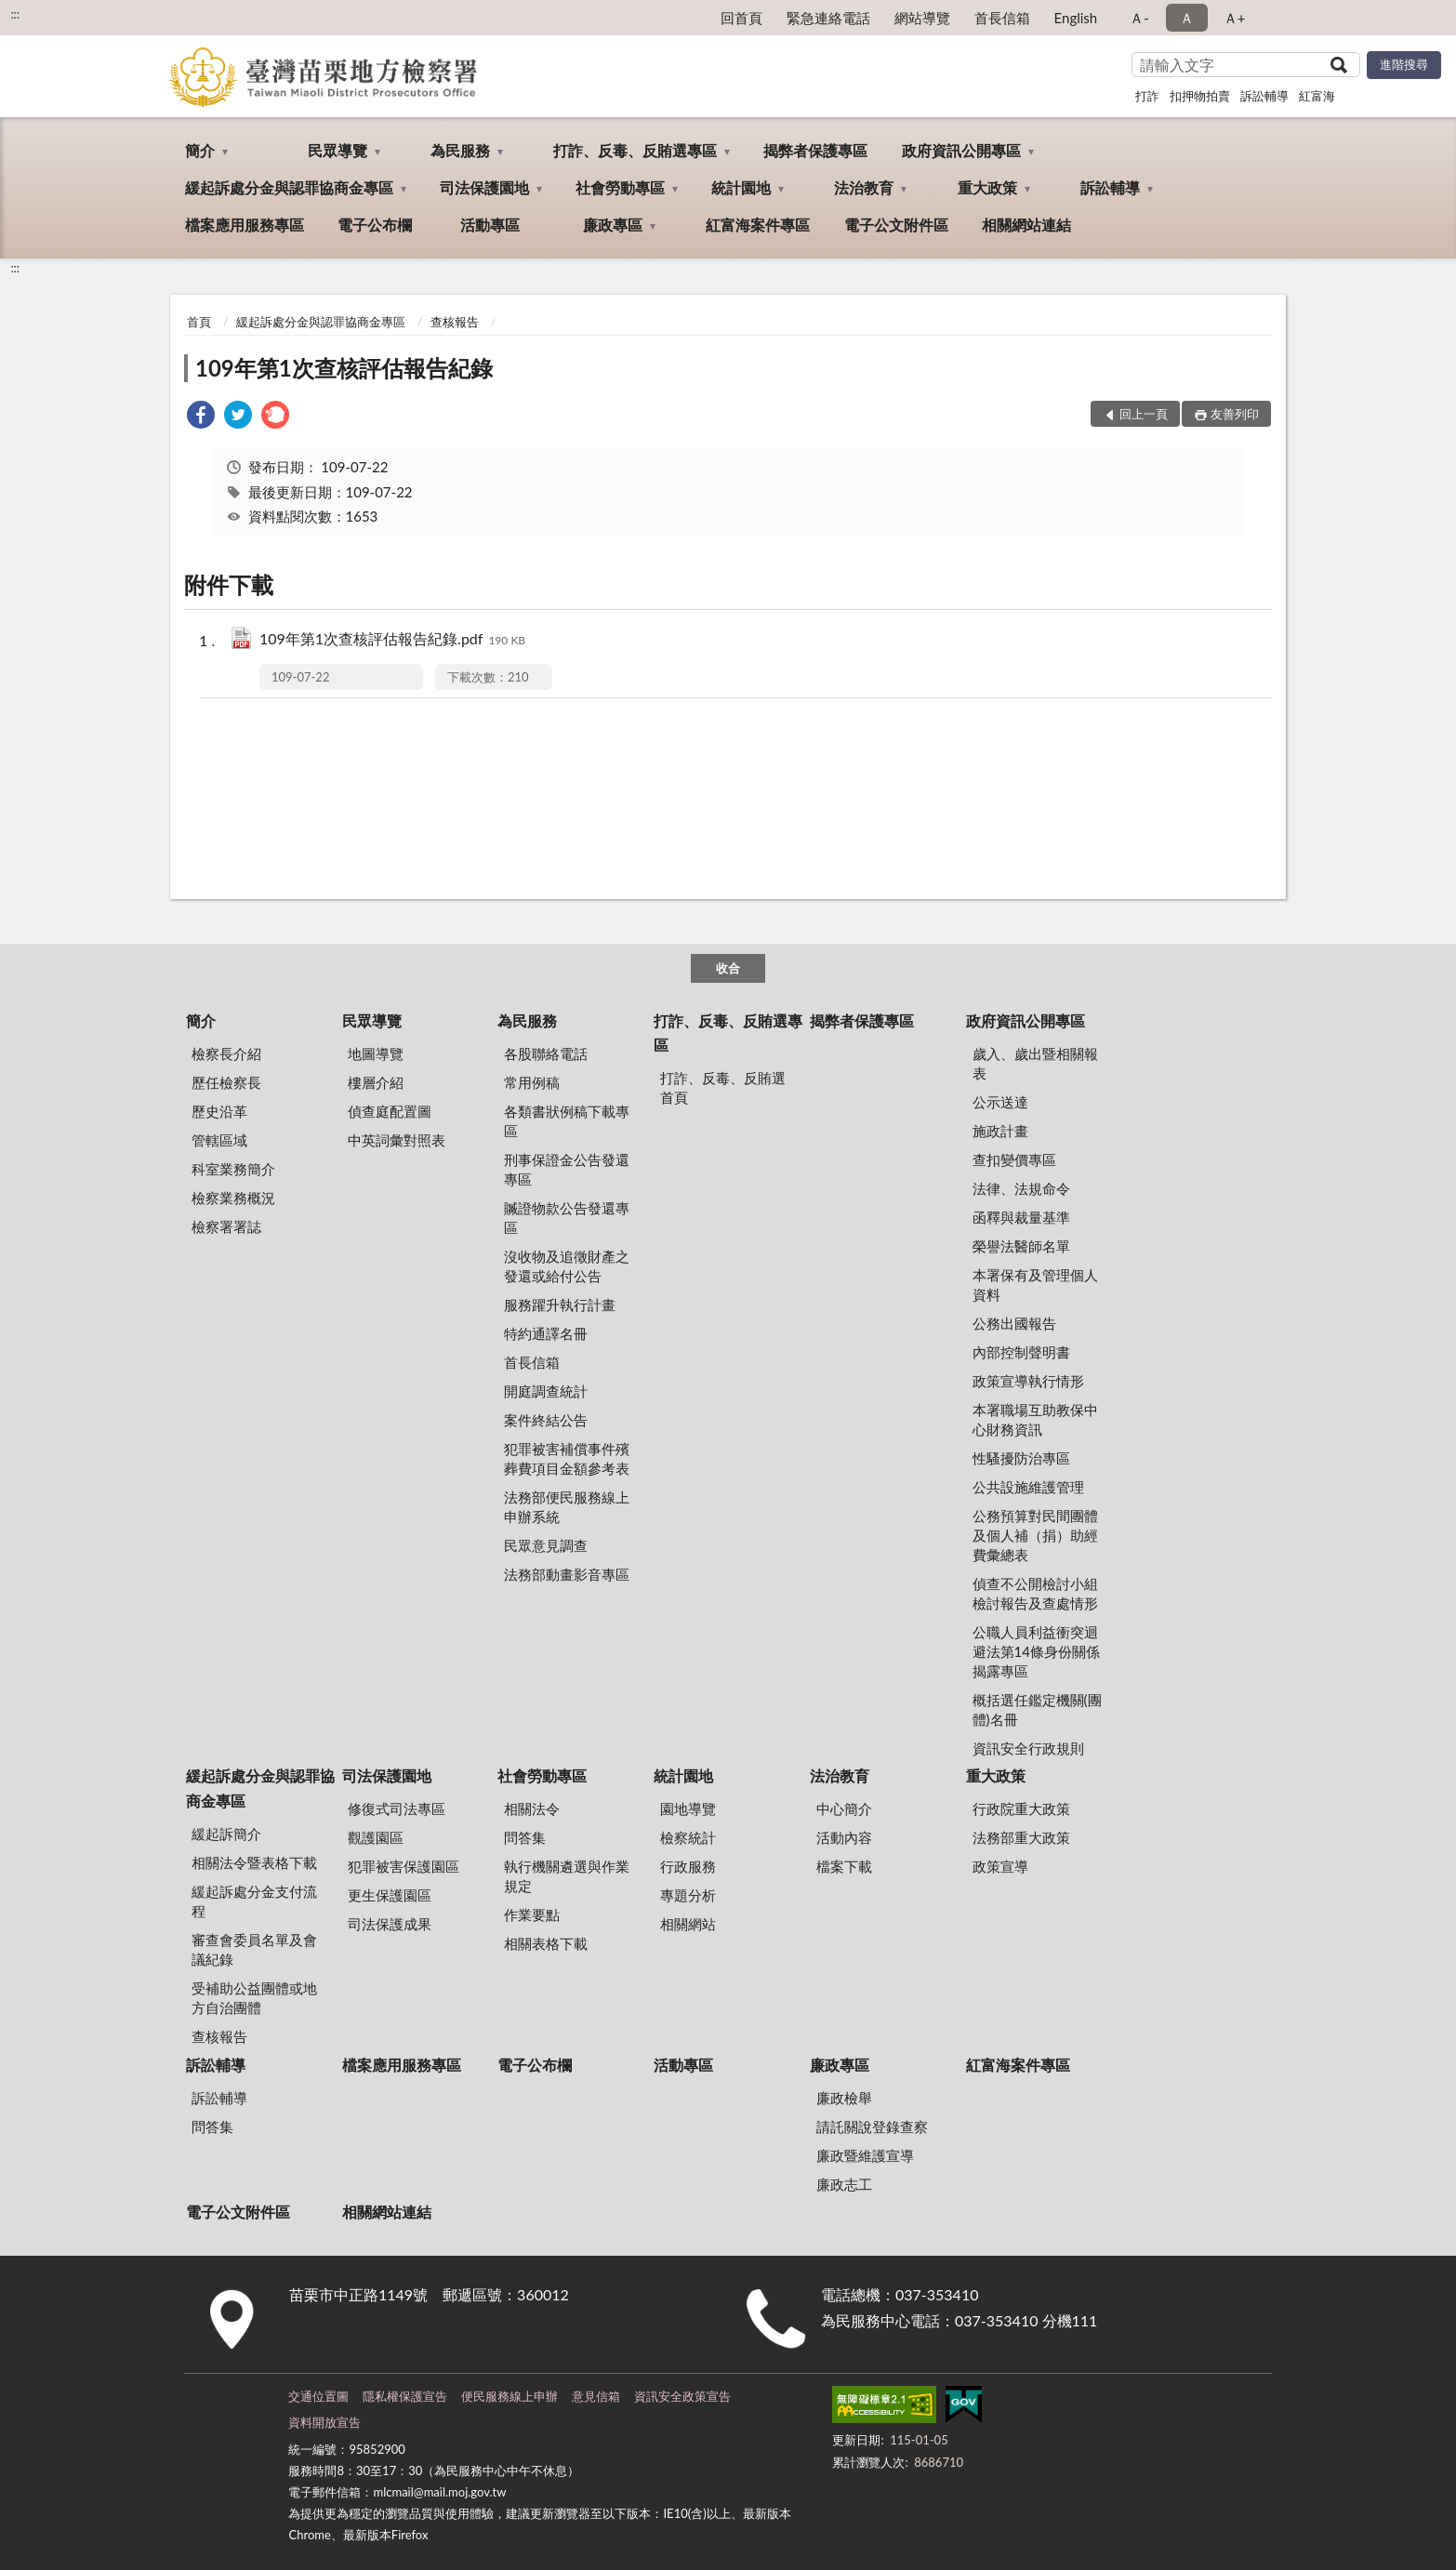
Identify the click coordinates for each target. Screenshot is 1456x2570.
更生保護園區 (389, 1895)
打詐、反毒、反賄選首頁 (723, 1087)
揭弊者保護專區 (815, 150)
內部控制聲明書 (1021, 1352)
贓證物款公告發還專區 (566, 1217)
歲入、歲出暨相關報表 (1035, 1063)
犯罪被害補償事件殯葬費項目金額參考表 (566, 1458)
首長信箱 (1002, 17)
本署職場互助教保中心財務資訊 (1035, 1419)
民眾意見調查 (546, 1545)
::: (15, 14)
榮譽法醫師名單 (1021, 1246)
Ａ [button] (1187, 17)
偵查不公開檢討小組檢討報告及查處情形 (1035, 1593)
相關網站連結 (1026, 224)
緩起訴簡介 (226, 1833)
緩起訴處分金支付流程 (254, 1901)
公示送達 (1000, 1101)
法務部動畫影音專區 (566, 1574)
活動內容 (844, 1837)
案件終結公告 (546, 1419)
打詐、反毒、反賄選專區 (635, 150)
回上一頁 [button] (1143, 413)
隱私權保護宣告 (405, 2396)
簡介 (200, 150)
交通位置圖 (318, 2396)
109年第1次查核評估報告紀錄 (344, 367)
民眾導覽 (337, 150)
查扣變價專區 (1014, 1159)
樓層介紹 (376, 1082)
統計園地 (741, 187)
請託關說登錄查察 (872, 2126)
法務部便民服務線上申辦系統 (566, 1507)
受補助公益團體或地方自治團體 (254, 1998)
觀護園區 (376, 1837)
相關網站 (688, 1923)
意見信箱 (596, 2396)
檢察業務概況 (233, 1197)
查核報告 (454, 321)
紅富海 (1317, 95)
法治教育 (863, 187)
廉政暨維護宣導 (865, 2155)
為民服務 (460, 150)
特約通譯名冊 (546, 1333)
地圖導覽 (376, 1053)
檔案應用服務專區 (244, 224)
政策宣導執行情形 (1028, 1380)
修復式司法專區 (396, 1808)
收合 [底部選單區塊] (728, 967)
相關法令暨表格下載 (254, 1862)
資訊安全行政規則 (1028, 1748)
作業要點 (532, 1914)
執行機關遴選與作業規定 (566, 1876)
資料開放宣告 (324, 2422)
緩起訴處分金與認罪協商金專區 (289, 187)
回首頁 (741, 17)
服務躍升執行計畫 (559, 1304)
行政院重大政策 (1021, 1808)
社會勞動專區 (620, 187)
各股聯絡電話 (546, 1053)
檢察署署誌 (226, 1226)
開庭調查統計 (546, 1391)
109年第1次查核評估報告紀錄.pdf (392, 640)
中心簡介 (844, 1808)
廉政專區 (612, 224)
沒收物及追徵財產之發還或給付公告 (566, 1266)
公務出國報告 (1014, 1323)
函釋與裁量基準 (1021, 1217)
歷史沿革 (219, 1111)
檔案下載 (844, 1866)
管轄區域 (219, 1140)
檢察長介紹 (226, 1053)
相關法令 (532, 1808)
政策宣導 (1000, 1866)
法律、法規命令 (1021, 1188)
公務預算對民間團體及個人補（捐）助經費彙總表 (1035, 1535)
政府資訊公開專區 (961, 150)
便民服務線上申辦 (509, 2396)
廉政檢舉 (844, 2097)
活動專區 (490, 224)
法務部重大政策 (1021, 1837)
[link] (201, 417)
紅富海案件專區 (758, 224)
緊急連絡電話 (828, 17)
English (1076, 17)
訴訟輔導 (1264, 95)
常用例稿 (532, 1082)
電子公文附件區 (896, 224)
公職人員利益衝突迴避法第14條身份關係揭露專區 (1036, 1651)
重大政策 (987, 187)
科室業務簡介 (233, 1168)
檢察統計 (688, 1837)
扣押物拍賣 (1200, 95)
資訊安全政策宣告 (682, 2396)
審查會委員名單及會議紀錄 (254, 1949)
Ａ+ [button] (1235, 17)
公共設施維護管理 (1028, 1486)
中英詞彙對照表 (396, 1140)
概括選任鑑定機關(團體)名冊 (1037, 1709)
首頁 (199, 321)
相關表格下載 (546, 1943)
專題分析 (688, 1895)
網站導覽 (922, 17)
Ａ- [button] (1139, 17)
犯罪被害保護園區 (403, 1866)
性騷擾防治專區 (1021, 1458)
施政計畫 (1000, 1130)
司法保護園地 (484, 187)
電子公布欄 (375, 224)
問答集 (525, 1837)
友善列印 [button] (1235, 413)
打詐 (1147, 95)
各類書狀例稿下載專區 (566, 1121)
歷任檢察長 (226, 1082)
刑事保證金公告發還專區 (566, 1169)
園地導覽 (688, 1808)
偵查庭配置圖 (389, 1111)
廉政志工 (844, 2184)
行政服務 (688, 1866)
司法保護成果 (389, 1923)
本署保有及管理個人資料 (1035, 1284)
